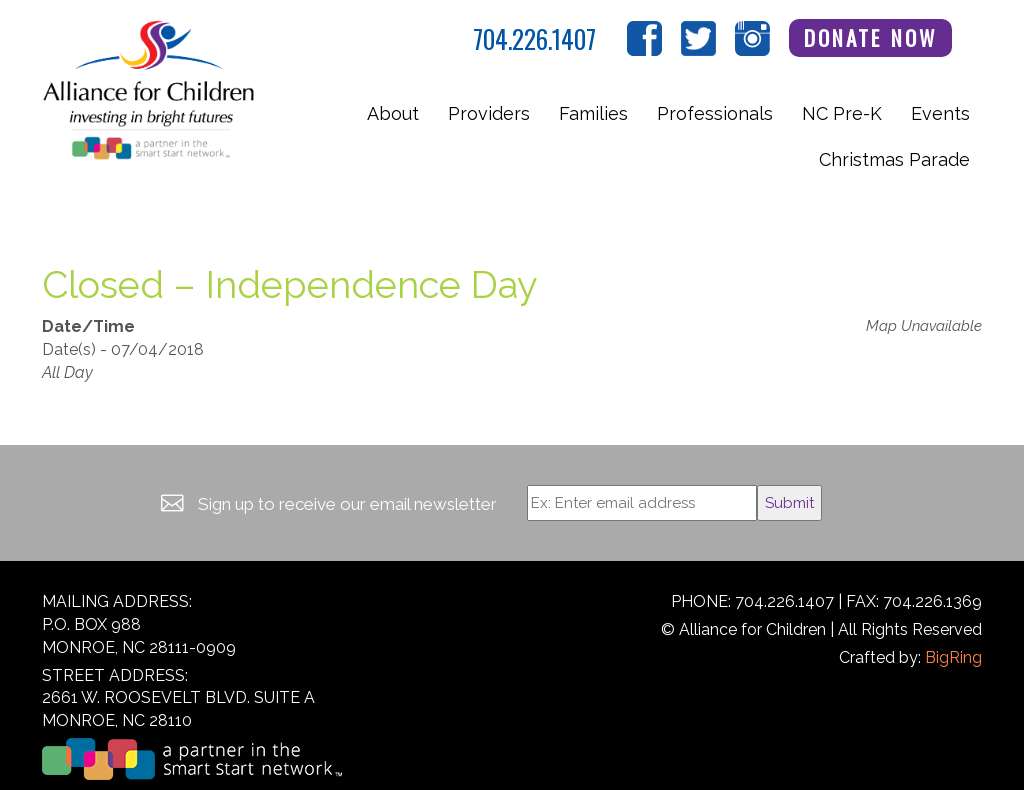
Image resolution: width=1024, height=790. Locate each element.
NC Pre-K (842, 113)
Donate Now (871, 37)
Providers (489, 113)
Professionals (715, 113)
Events (940, 113)
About (393, 113)
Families (593, 113)
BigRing (953, 657)
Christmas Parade (894, 159)
